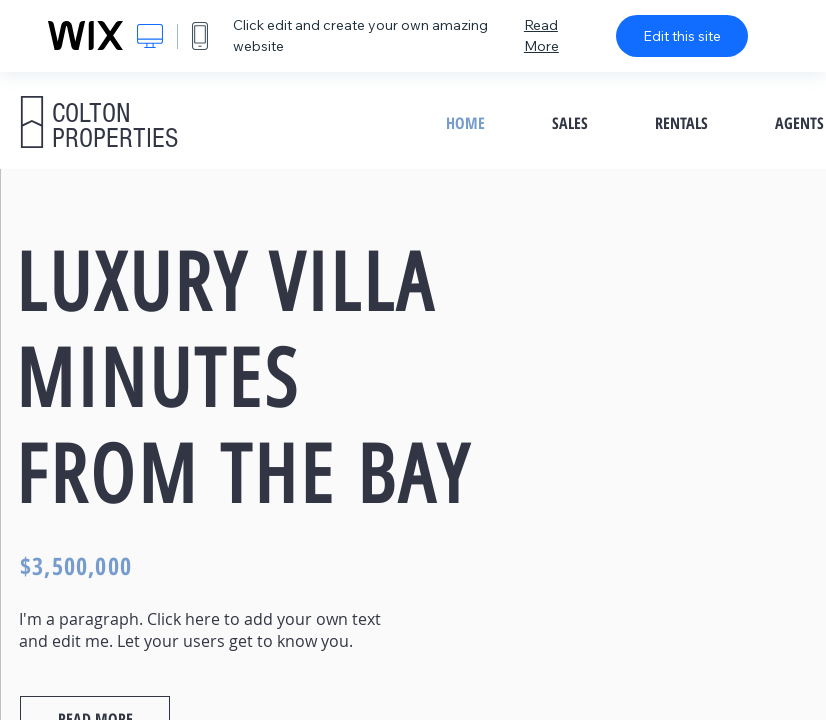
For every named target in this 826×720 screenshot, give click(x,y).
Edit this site (682, 36)
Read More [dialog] (541, 35)
